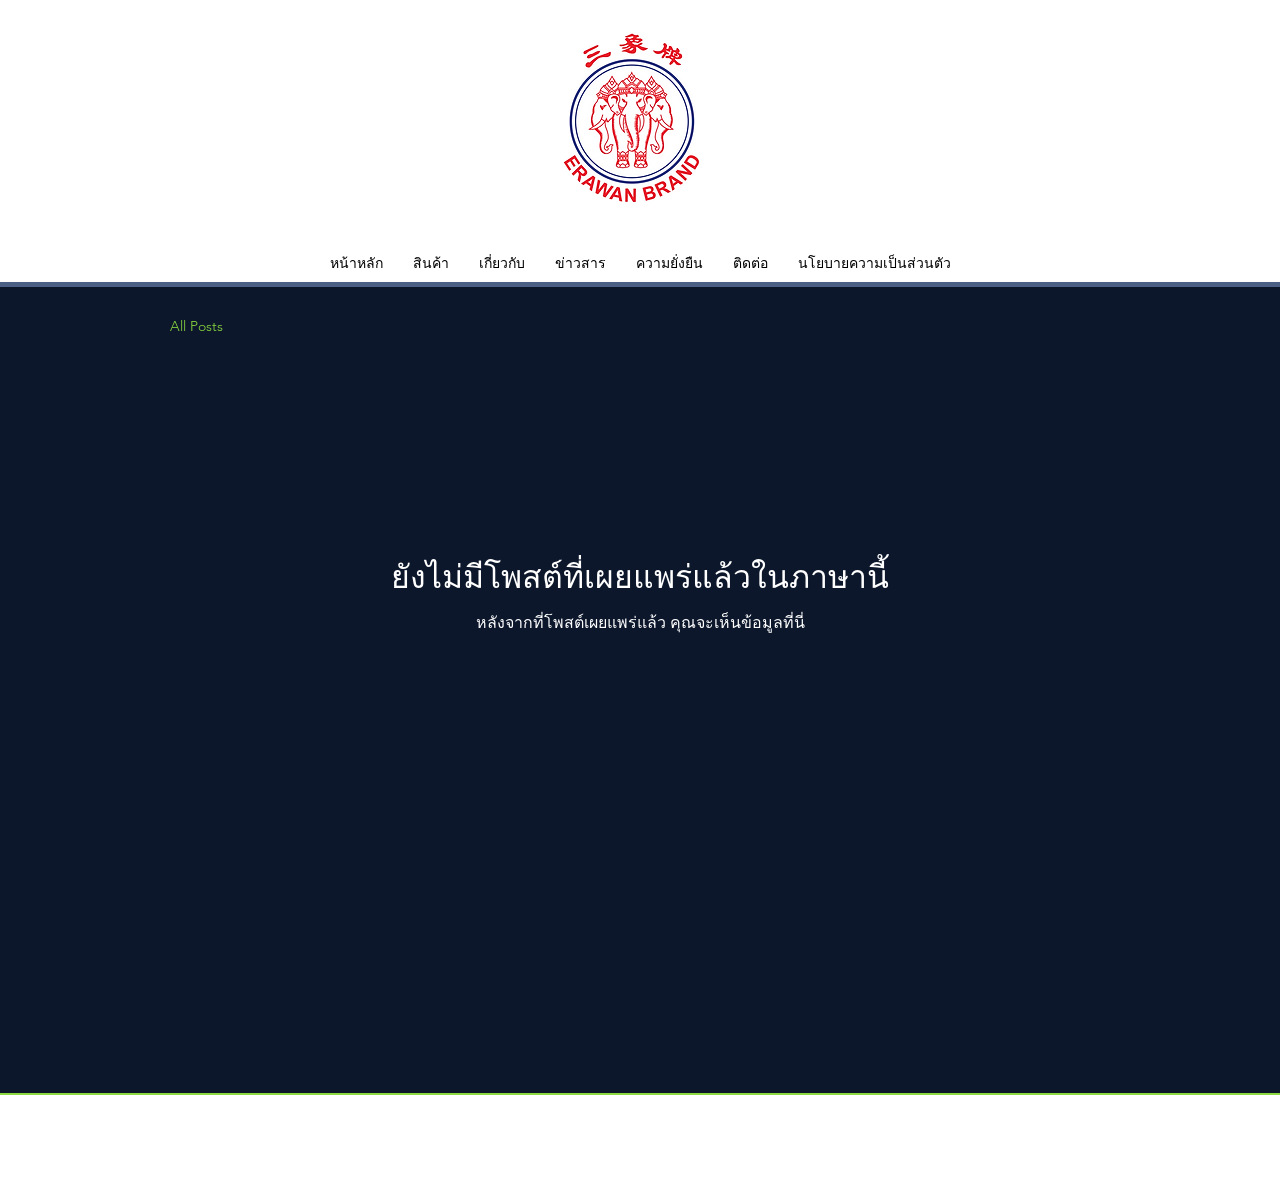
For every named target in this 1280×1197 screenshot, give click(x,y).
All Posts (196, 326)
